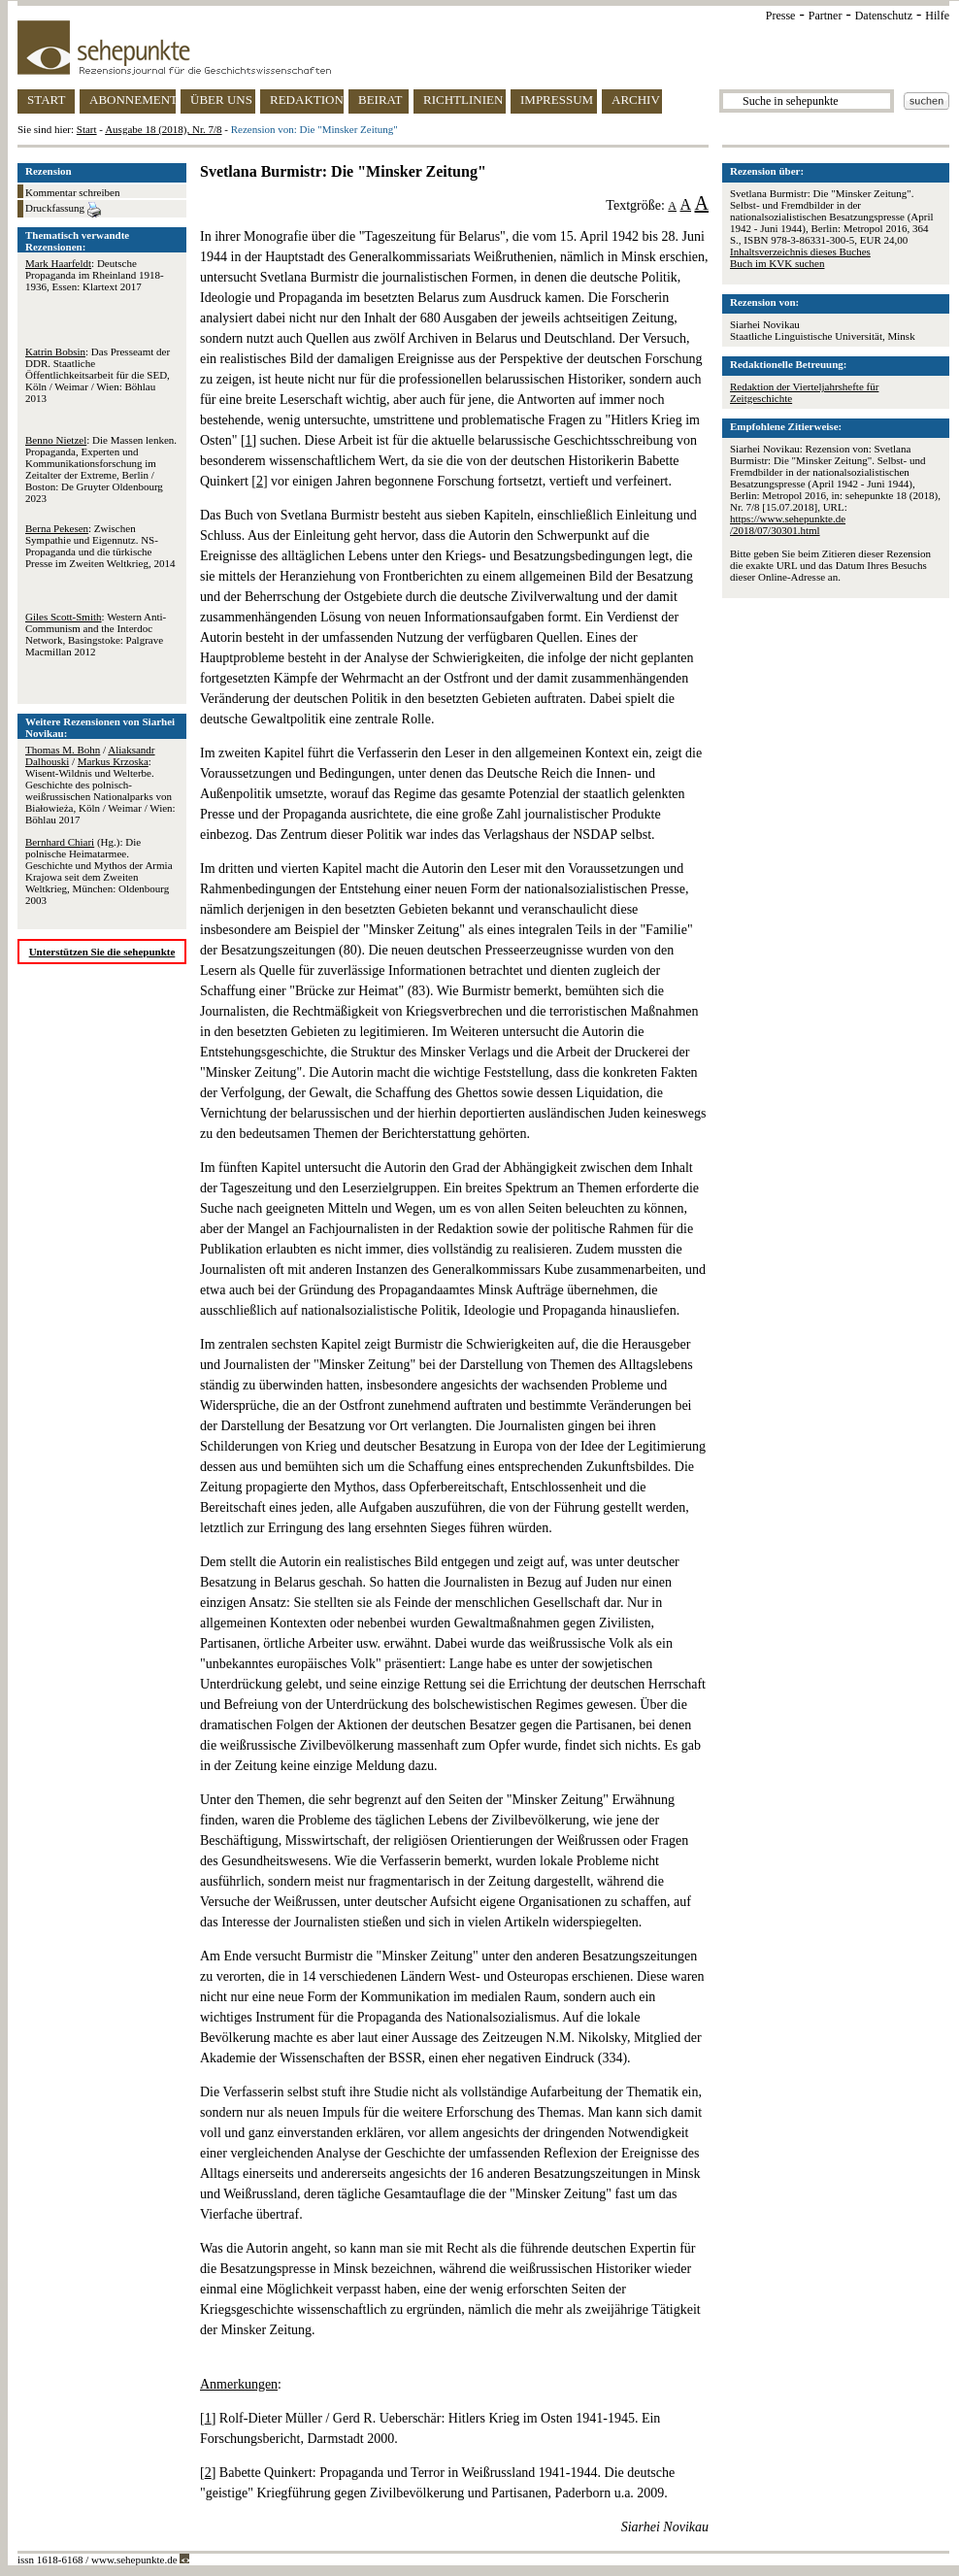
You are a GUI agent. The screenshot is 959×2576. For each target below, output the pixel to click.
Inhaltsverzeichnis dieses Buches (800, 251)
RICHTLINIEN (463, 99)
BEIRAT (380, 99)
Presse (781, 15)
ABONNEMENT (132, 99)
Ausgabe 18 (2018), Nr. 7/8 (163, 129)
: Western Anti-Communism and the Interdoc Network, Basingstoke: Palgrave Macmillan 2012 (95, 634)
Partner (826, 15)
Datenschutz (883, 15)
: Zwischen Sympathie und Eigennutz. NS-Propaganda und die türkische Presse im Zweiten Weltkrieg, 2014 (100, 545)
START (46, 99)
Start (87, 129)
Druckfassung (63, 209)
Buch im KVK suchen (777, 263)
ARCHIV (636, 99)
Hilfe (937, 15)
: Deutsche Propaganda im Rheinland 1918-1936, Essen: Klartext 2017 (94, 274)
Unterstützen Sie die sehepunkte (102, 951)
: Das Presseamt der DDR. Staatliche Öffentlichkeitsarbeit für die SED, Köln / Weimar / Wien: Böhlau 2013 (97, 375)
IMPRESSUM (556, 99)
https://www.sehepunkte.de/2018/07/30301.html (787, 524)
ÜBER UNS (221, 99)
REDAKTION (307, 99)
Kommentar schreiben (72, 192)
